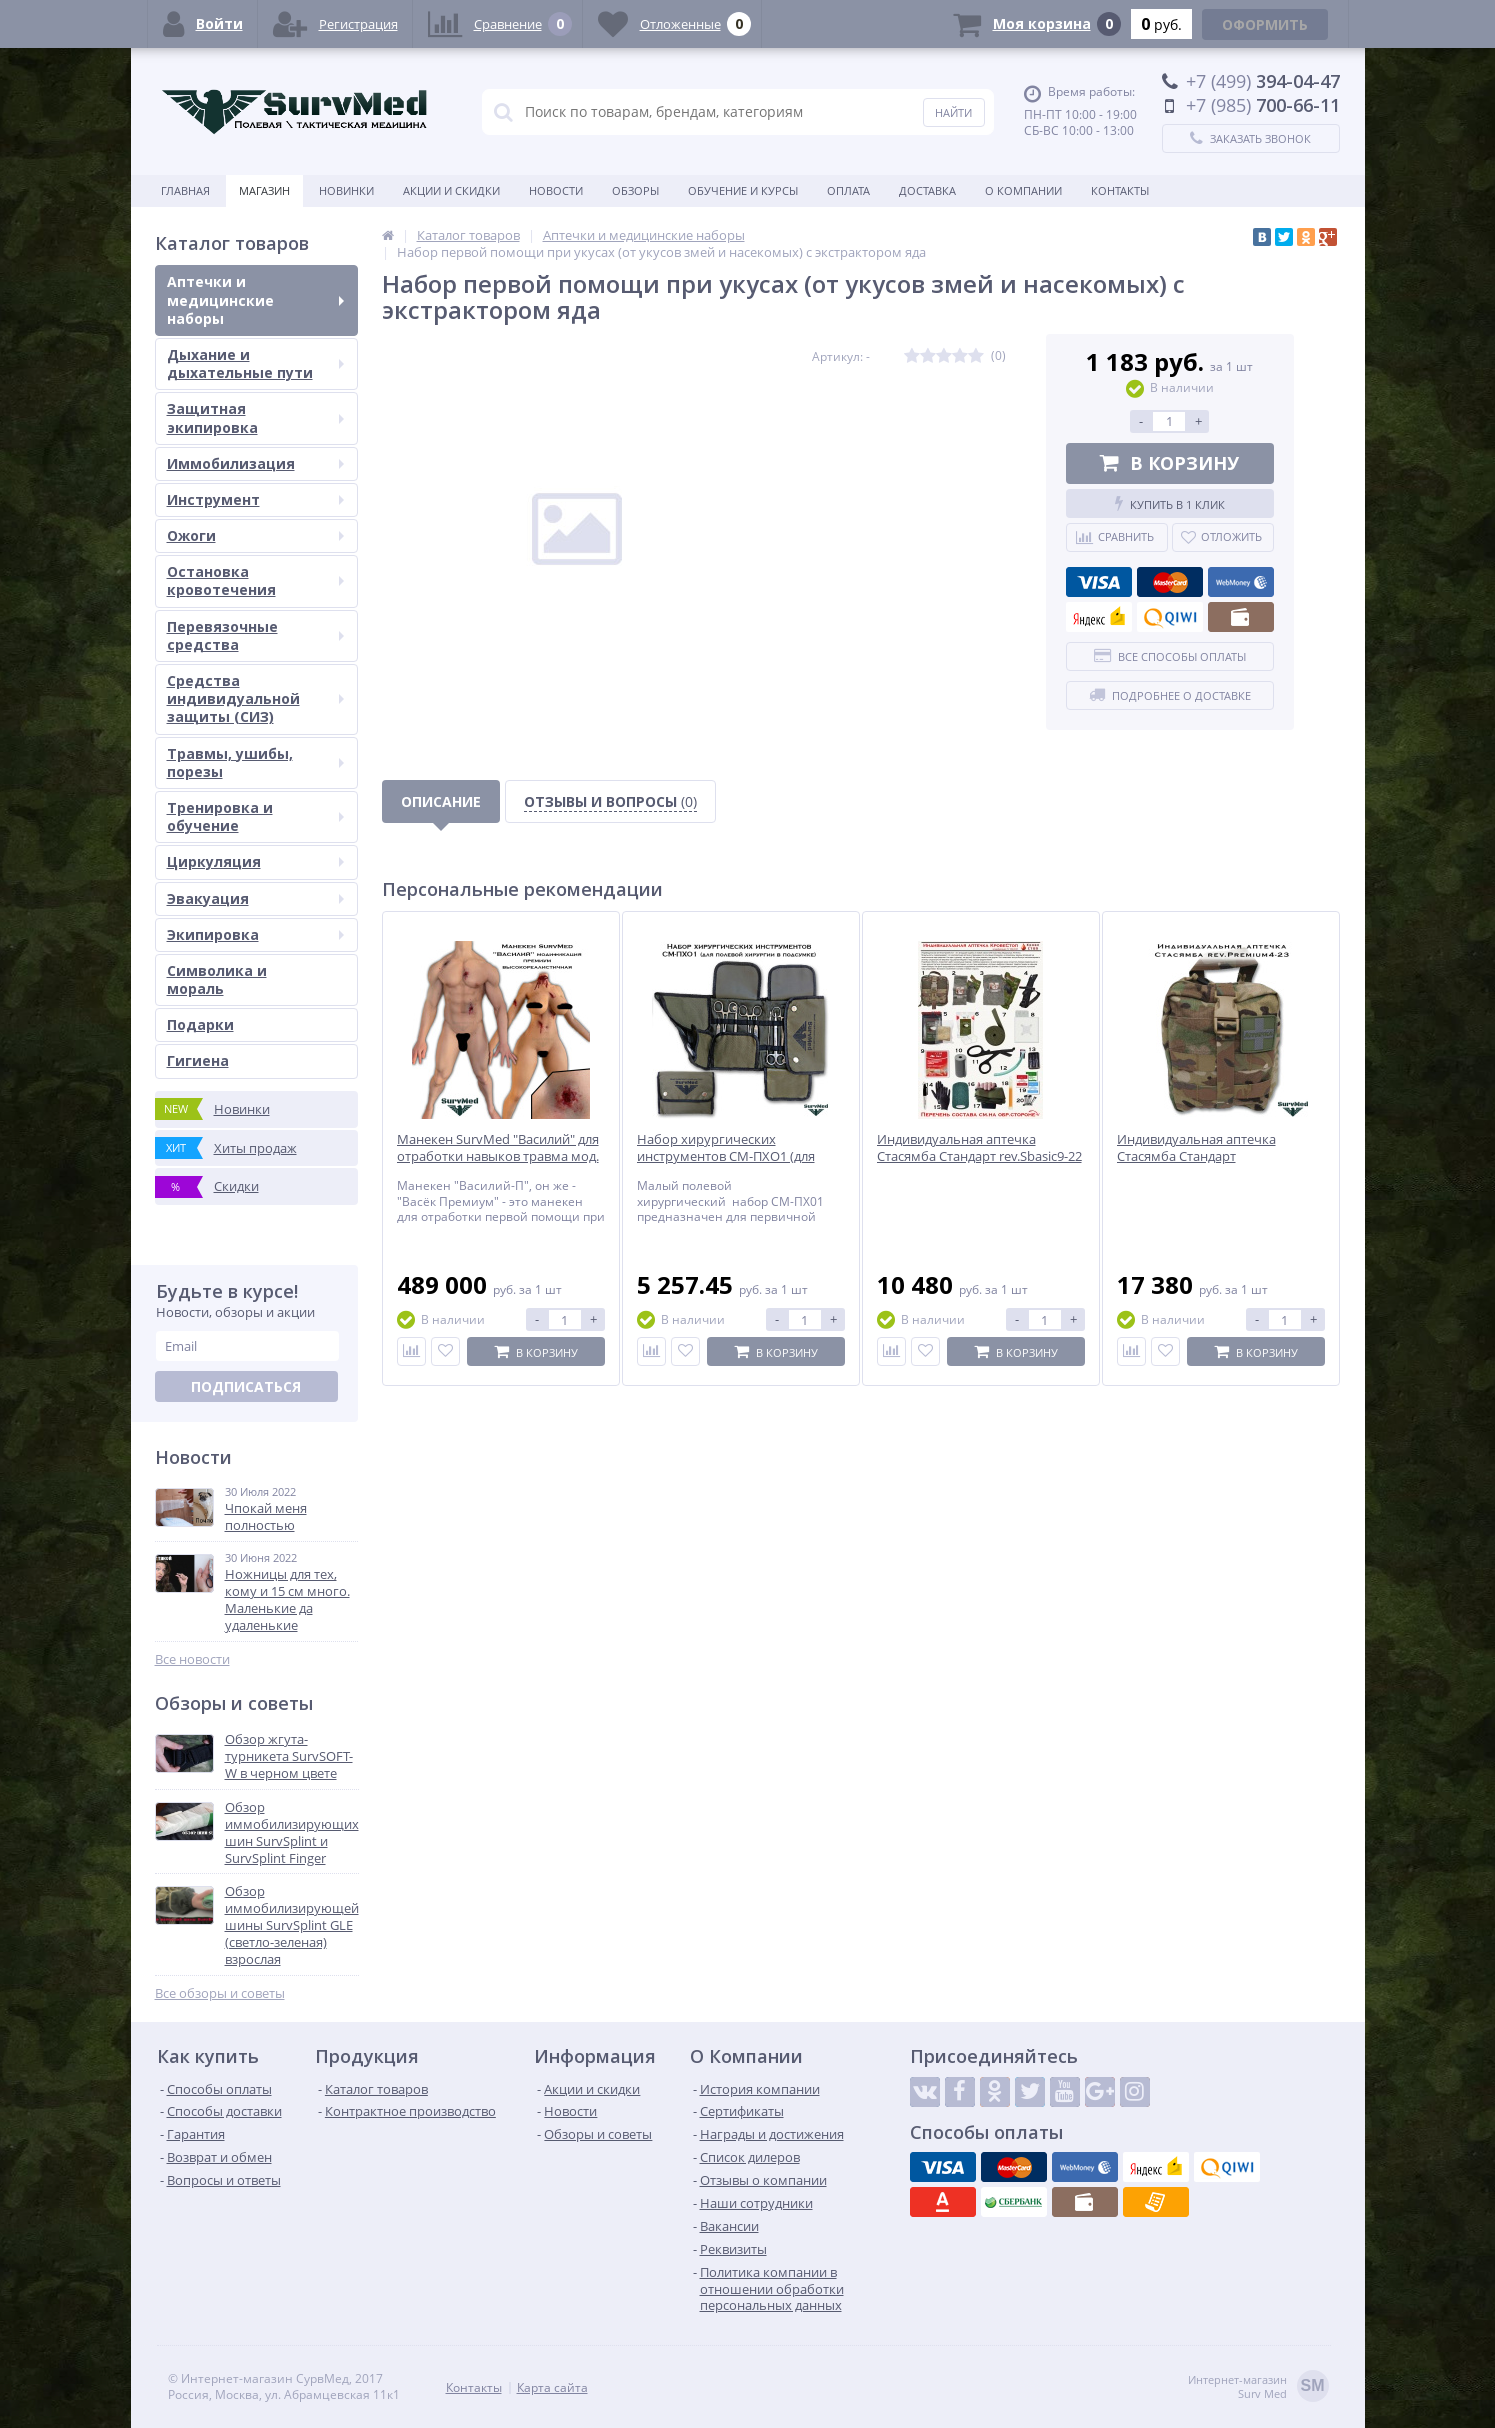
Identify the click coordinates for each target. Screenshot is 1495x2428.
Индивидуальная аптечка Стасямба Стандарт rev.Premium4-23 (1196, 1156)
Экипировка (255, 934)
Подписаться (246, 1386)
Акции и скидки (451, 190)
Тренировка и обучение (255, 816)
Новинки (346, 190)
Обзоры (635, 190)
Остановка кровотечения (255, 580)
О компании (1023, 190)
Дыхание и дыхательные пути (255, 363)
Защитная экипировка (255, 417)
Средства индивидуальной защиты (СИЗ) (255, 698)
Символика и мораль (217, 979)
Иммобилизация (255, 463)
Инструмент (255, 499)
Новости (556, 190)
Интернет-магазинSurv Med (1258, 2387)
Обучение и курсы (743, 190)
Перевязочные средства (255, 635)
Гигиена (198, 1060)
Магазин (264, 190)
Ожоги (255, 535)
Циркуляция (255, 861)
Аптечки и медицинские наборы (255, 299)
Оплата (848, 190)
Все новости (192, 1659)
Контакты (1120, 190)
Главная (185, 190)
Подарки (200, 1024)
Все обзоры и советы (220, 1993)
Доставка (927, 190)
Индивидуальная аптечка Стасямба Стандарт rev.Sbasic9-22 (979, 1148)
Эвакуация (255, 898)
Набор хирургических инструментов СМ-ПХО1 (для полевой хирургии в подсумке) (733, 1156)
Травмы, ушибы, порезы (255, 762)
